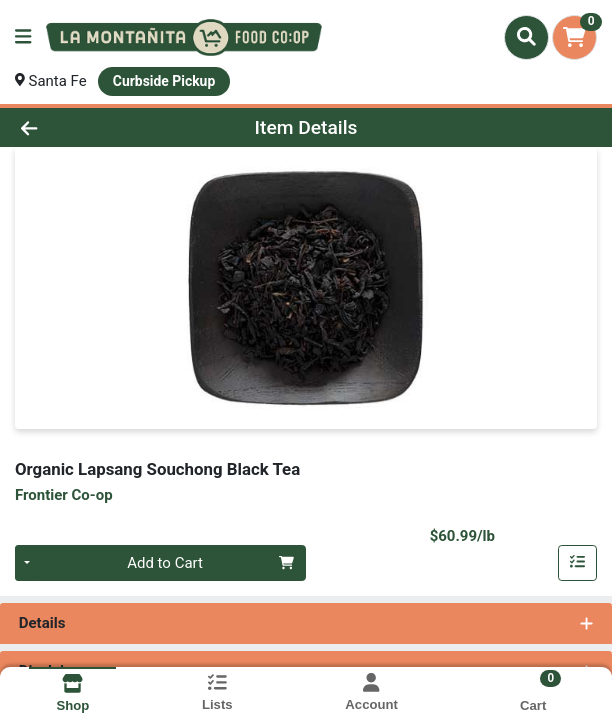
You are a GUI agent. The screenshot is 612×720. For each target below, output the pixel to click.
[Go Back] (88, 127)
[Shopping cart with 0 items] (574, 37)
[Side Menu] (23, 37)
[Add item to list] (578, 563)
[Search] (526, 37)
